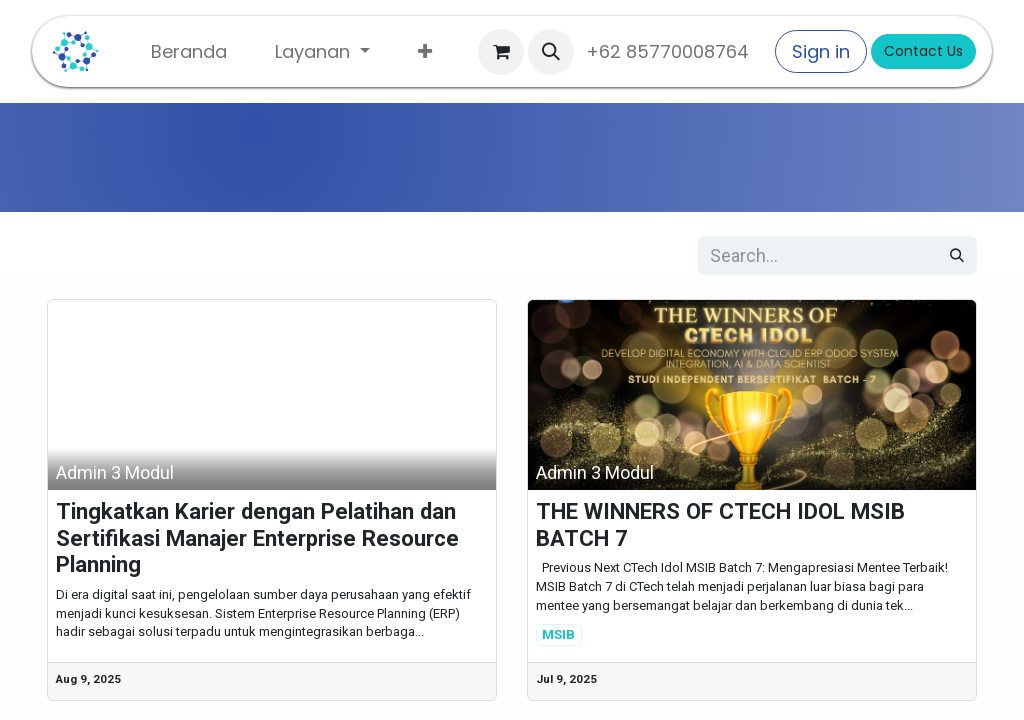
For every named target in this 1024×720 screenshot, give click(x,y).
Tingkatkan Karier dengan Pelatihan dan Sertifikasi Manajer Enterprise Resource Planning (257, 537)
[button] (551, 52)
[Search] (957, 255)
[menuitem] (189, 51)
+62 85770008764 (672, 51)
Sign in (821, 51)
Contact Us (923, 51)
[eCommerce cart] (501, 52)
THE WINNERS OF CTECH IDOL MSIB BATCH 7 (720, 524)
